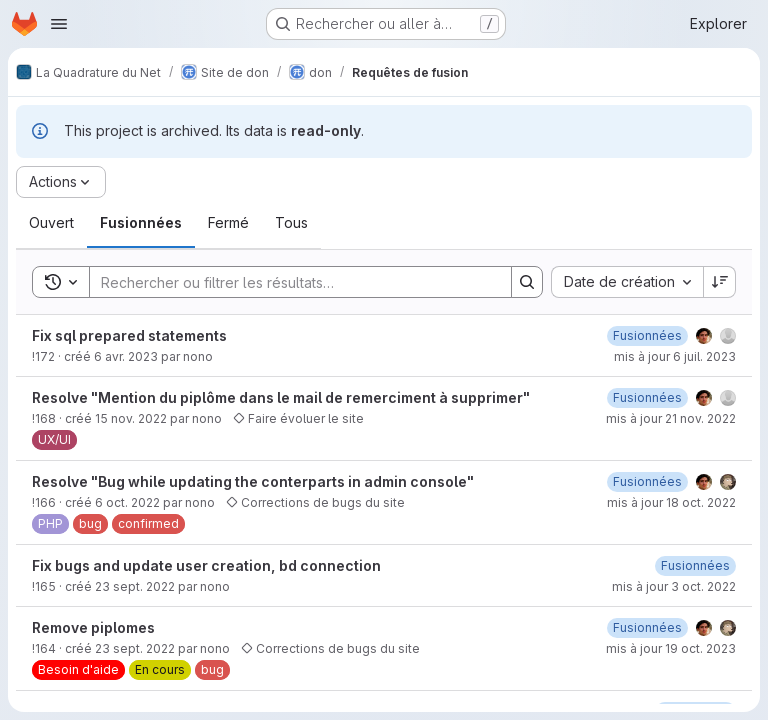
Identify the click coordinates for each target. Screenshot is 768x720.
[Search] (290, 282)
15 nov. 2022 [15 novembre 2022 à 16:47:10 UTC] (131, 418)
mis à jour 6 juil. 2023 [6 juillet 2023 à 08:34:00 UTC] (675, 356)
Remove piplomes (93, 627)
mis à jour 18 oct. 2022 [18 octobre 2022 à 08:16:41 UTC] (671, 502)
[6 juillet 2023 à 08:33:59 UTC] (647, 335)
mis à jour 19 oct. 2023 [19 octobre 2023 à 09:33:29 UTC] (671, 648)
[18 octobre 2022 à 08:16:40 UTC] (647, 481)
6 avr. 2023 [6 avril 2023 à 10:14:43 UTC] (126, 356)
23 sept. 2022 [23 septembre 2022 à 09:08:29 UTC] (135, 586)
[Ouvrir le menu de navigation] (59, 24)
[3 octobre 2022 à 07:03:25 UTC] (647, 627)
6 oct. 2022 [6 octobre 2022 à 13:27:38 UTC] (127, 502)
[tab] (51, 223)
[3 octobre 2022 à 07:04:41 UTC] (695, 565)
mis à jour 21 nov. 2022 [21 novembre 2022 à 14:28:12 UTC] (671, 418)
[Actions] (61, 182)
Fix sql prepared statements (129, 335)
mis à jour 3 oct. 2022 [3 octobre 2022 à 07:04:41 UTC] (674, 586)
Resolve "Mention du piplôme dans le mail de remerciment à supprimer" (281, 397)
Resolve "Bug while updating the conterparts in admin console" (253, 481)
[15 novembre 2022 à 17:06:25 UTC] (647, 397)
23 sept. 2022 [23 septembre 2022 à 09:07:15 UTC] (135, 648)
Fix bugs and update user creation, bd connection (206, 565)
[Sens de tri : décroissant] (720, 282)
